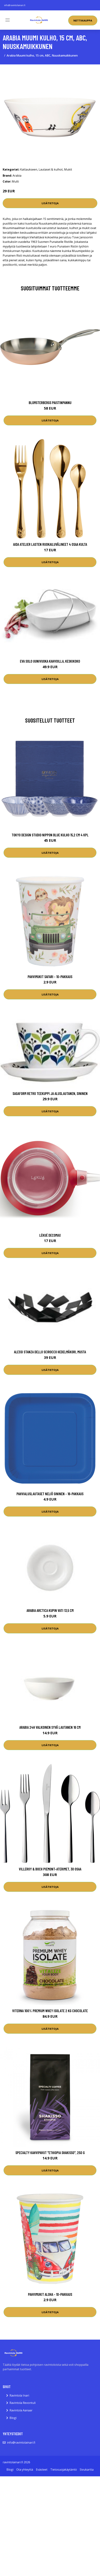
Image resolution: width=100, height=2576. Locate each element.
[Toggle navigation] (7, 20)
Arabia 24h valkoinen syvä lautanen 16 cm (50, 1727)
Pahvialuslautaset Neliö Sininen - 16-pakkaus (50, 1493)
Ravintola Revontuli (23, 2403)
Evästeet (41, 2469)
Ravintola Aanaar (21, 2410)
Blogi (13, 2418)
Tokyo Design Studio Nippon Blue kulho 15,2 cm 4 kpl (50, 835)
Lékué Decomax (50, 1235)
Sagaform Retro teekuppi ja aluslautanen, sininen (50, 1093)
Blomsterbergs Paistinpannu (50, 402)
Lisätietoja (50, 203)
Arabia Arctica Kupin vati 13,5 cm (50, 1610)
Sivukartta (87, 2469)
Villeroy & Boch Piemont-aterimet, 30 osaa (50, 1869)
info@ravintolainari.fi (14, 5)
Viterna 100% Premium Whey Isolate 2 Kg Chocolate (50, 2010)
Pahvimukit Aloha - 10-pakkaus (50, 2294)
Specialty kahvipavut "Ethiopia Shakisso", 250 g (50, 2152)
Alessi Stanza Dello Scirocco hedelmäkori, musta (50, 1352)
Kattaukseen (28, 169)
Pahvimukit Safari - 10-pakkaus (50, 976)
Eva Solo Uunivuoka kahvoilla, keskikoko (50, 661)
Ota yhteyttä (24, 2469)
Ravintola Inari (19, 2395)
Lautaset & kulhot (51, 169)
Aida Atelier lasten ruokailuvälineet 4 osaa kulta (50, 544)
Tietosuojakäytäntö (63, 2469)
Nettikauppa (82, 20)
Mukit (68, 169)
